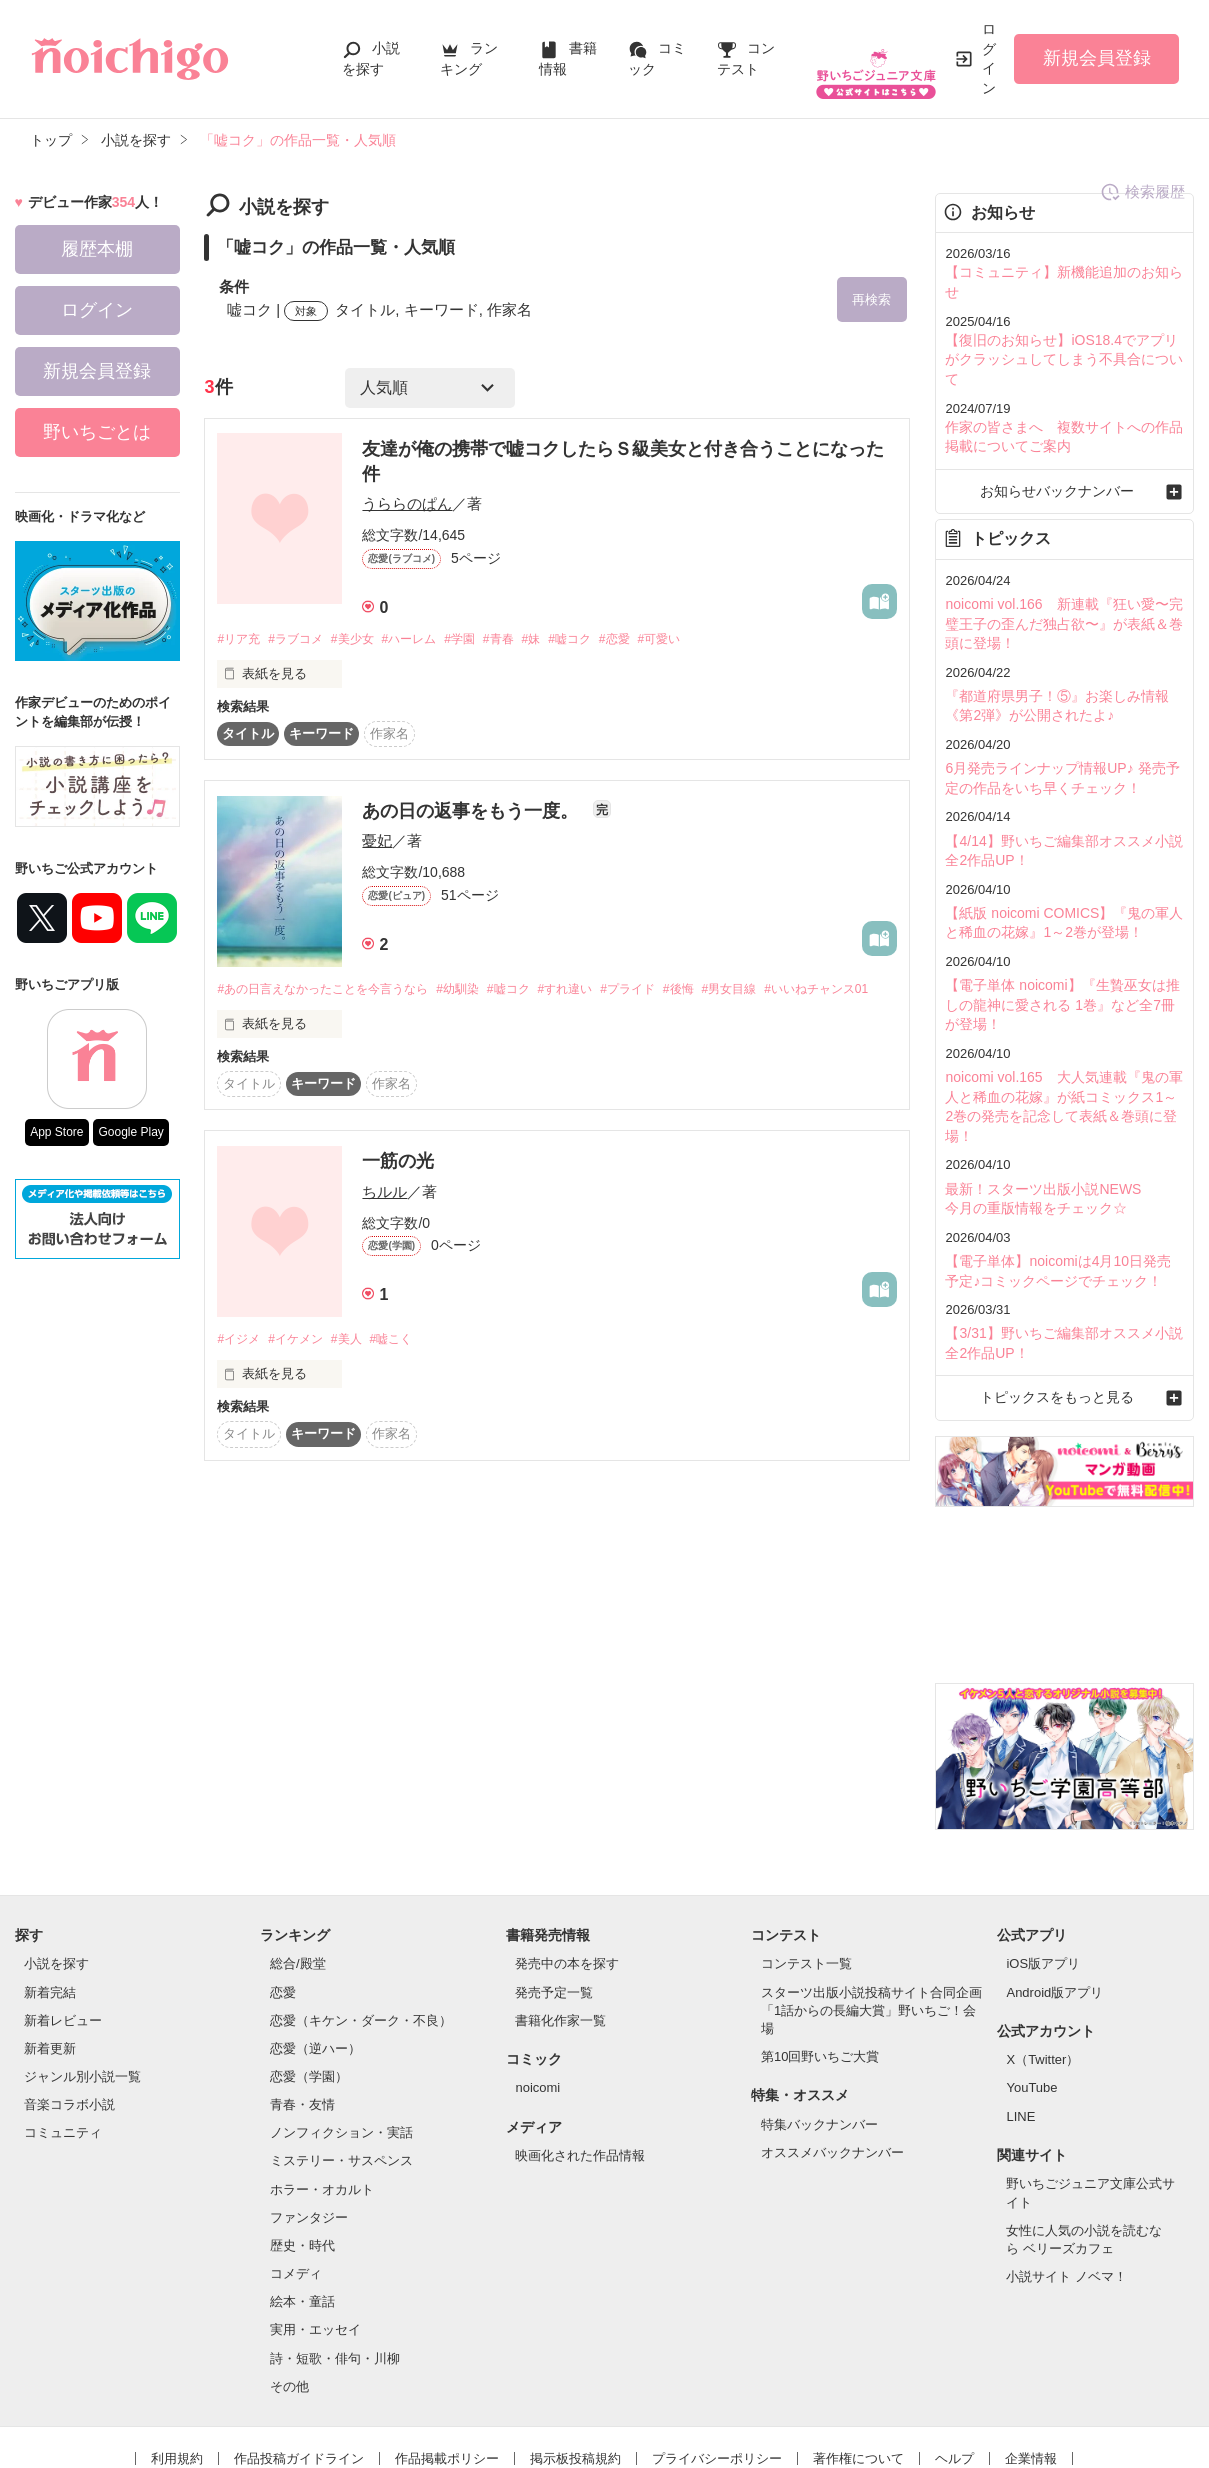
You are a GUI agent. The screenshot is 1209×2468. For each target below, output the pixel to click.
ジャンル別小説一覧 (82, 1975)
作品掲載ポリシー (447, 2356)
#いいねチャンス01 (273, 1021)
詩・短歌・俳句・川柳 (335, 2256)
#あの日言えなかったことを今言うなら (331, 994)
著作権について (858, 2356)
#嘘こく (409, 1373)
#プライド (666, 994)
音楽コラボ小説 (69, 2003)
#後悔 (723, 994)
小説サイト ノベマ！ (1066, 2175)
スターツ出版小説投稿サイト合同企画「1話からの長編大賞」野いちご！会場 (871, 1908)
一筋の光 (398, 1195)
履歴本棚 (97, 249)
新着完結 (50, 1890)
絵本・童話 (302, 2200)
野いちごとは (97, 432)
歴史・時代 (302, 2144)
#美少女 (366, 643)
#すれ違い (597, 994)
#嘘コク (608, 643)
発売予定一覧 (554, 1890)
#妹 (565, 643)
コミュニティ (63, 2031)
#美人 (359, 1373)
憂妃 (377, 845)
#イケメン (303, 1373)
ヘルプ (954, 2356)
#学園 (484, 643)
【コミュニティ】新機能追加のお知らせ (1062, 271)
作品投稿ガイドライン (299, 2356)
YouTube (1031, 1986)
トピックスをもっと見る (1064, 1296)
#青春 (528, 643)
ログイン (989, 58)
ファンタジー (309, 2115)
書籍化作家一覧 (560, 1918)
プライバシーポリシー (717, 2356)
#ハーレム (428, 643)
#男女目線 (779, 994)
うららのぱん (407, 507)
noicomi (537, 1986)
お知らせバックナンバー (1064, 444)
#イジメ (240, 1373)
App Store (56, 1132)
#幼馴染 (479, 994)
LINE (1020, 2014)
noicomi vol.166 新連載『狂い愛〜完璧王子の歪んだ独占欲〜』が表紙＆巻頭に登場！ (1062, 573)
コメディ (296, 2172)
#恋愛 (657, 643)
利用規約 (177, 2356)
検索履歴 (855, 208)
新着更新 (50, 1946)
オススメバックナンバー (832, 2051)
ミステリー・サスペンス (341, 2059)
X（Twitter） (1042, 1958)
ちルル (384, 1224)
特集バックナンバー (819, 2022)
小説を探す (56, 1862)
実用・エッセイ (315, 2228)
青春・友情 (302, 2003)
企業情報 (1031, 2356)
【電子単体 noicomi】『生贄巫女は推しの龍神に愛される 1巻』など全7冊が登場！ (1060, 939)
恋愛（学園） (309, 1975)
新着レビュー (63, 1918)
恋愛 (283, 1890)
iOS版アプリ (1043, 1862)
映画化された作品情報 (580, 2054)
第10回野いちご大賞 (820, 1955)
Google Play (130, 1132)
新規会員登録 (1097, 58)
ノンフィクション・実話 (341, 2031)
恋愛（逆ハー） (315, 1946)
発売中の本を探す (567, 1862)
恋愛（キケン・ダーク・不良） (361, 1918)
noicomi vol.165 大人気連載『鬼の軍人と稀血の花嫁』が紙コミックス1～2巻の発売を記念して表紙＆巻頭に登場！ (1062, 1026)
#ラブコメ (303, 643)
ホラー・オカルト (322, 2087)
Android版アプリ (1054, 1890)
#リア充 (240, 643)
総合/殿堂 (298, 1862)
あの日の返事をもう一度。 (472, 816)
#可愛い (707, 643)
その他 (289, 2284)
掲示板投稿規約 (575, 2356)
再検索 (859, 300)
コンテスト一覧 (806, 1862)
